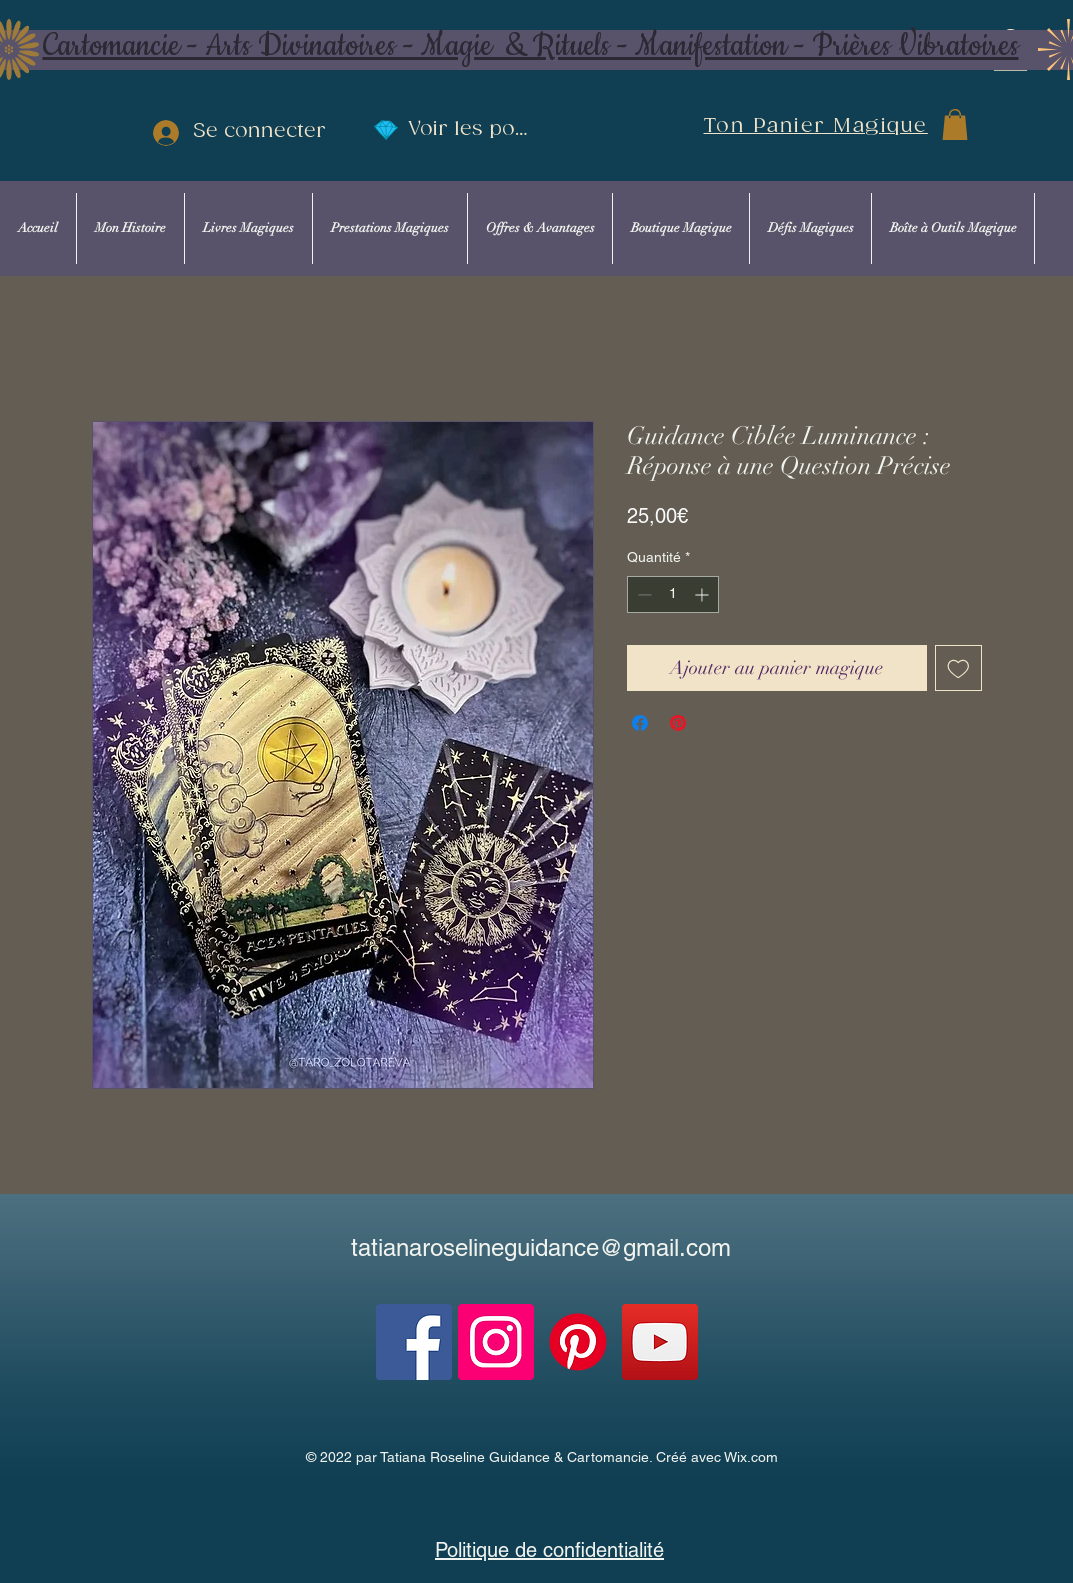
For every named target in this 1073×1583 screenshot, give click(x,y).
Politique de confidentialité (549, 1550)
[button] (955, 124)
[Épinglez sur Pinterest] (678, 723)
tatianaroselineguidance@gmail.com (541, 1247)
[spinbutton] (673, 594)
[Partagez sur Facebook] (640, 723)
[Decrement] (642, 594)
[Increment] (703, 594)
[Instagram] (496, 1342)
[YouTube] (660, 1342)
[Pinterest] (578, 1342)
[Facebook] (414, 1342)
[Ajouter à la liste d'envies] (958, 668)
